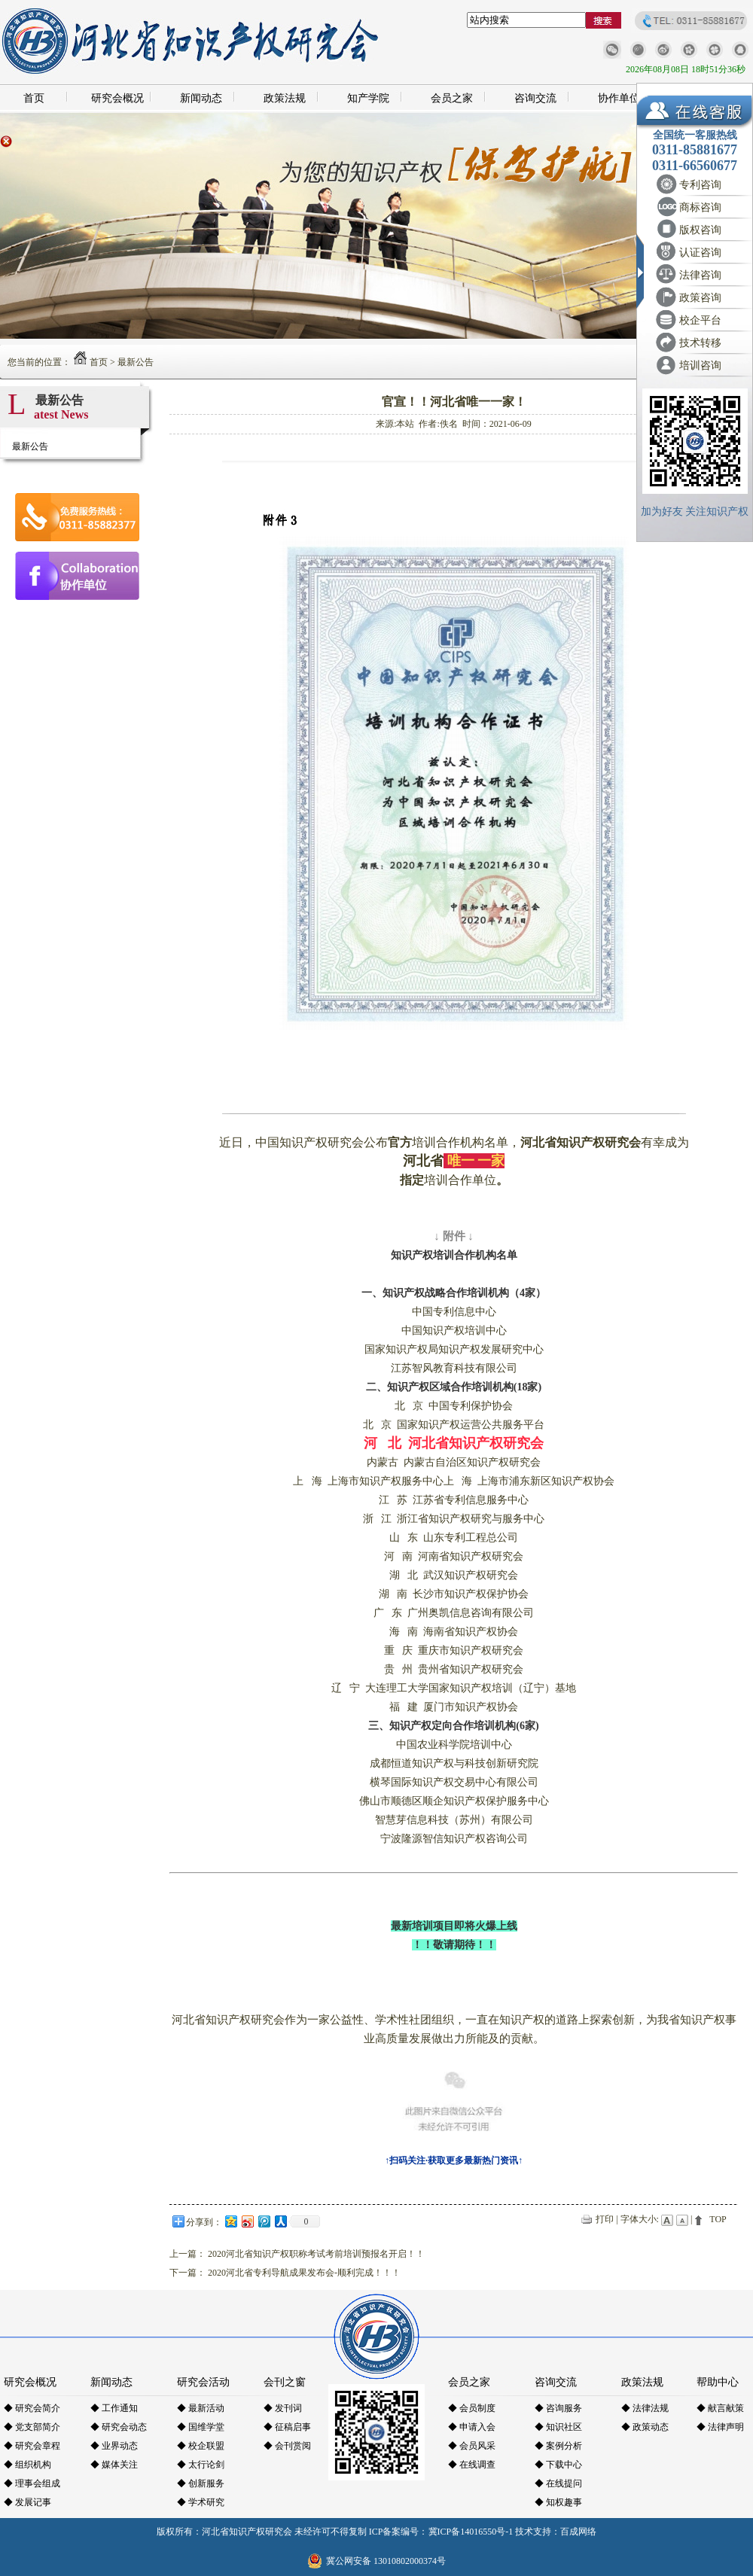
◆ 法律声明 (720, 2427)
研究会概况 (117, 98)
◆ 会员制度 (471, 2408)
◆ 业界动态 (114, 2446)
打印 (605, 2219)
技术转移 (700, 343)
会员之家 (452, 98)
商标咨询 (700, 207)
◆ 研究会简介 (32, 2408)
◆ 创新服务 (200, 2483)
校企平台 (700, 320)
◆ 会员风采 (471, 2446)
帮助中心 (718, 2382)
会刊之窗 (285, 2382)
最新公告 (135, 362)
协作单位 (619, 98)
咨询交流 (535, 98)
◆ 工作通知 (114, 2408)
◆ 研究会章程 (32, 2446)
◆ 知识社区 (558, 2427)
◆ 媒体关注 (114, 2464)
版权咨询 (700, 230)
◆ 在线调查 (471, 2464)
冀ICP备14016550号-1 (471, 2531)
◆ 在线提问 (558, 2483)
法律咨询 (700, 275)
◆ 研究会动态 (118, 2427)
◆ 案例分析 (558, 2446)
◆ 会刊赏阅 (287, 2446)
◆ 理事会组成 (32, 2483)
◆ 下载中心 (558, 2464)
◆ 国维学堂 (200, 2427)
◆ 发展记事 (27, 2502)
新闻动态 (201, 98)
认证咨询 (700, 252)
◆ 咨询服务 (558, 2408)
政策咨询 (700, 297)
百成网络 (578, 2531)
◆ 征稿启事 (287, 2427)
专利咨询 (700, 184)
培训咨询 (700, 365)
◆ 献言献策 (720, 2408)
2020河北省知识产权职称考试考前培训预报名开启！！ (316, 2254)
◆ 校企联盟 (200, 2446)
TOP (717, 2219)
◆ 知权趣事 (558, 2502)
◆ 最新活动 (200, 2408)
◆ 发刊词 (283, 2408)
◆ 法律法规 (645, 2408)
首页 (33, 98)
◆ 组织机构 (27, 2464)
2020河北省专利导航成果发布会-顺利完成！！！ (304, 2272)
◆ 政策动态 (645, 2427)
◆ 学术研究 (200, 2502)
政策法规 (285, 98)
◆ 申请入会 (471, 2427)
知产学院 (368, 98)
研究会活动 (203, 2382)
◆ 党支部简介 (32, 2427)
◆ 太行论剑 (200, 2464)
